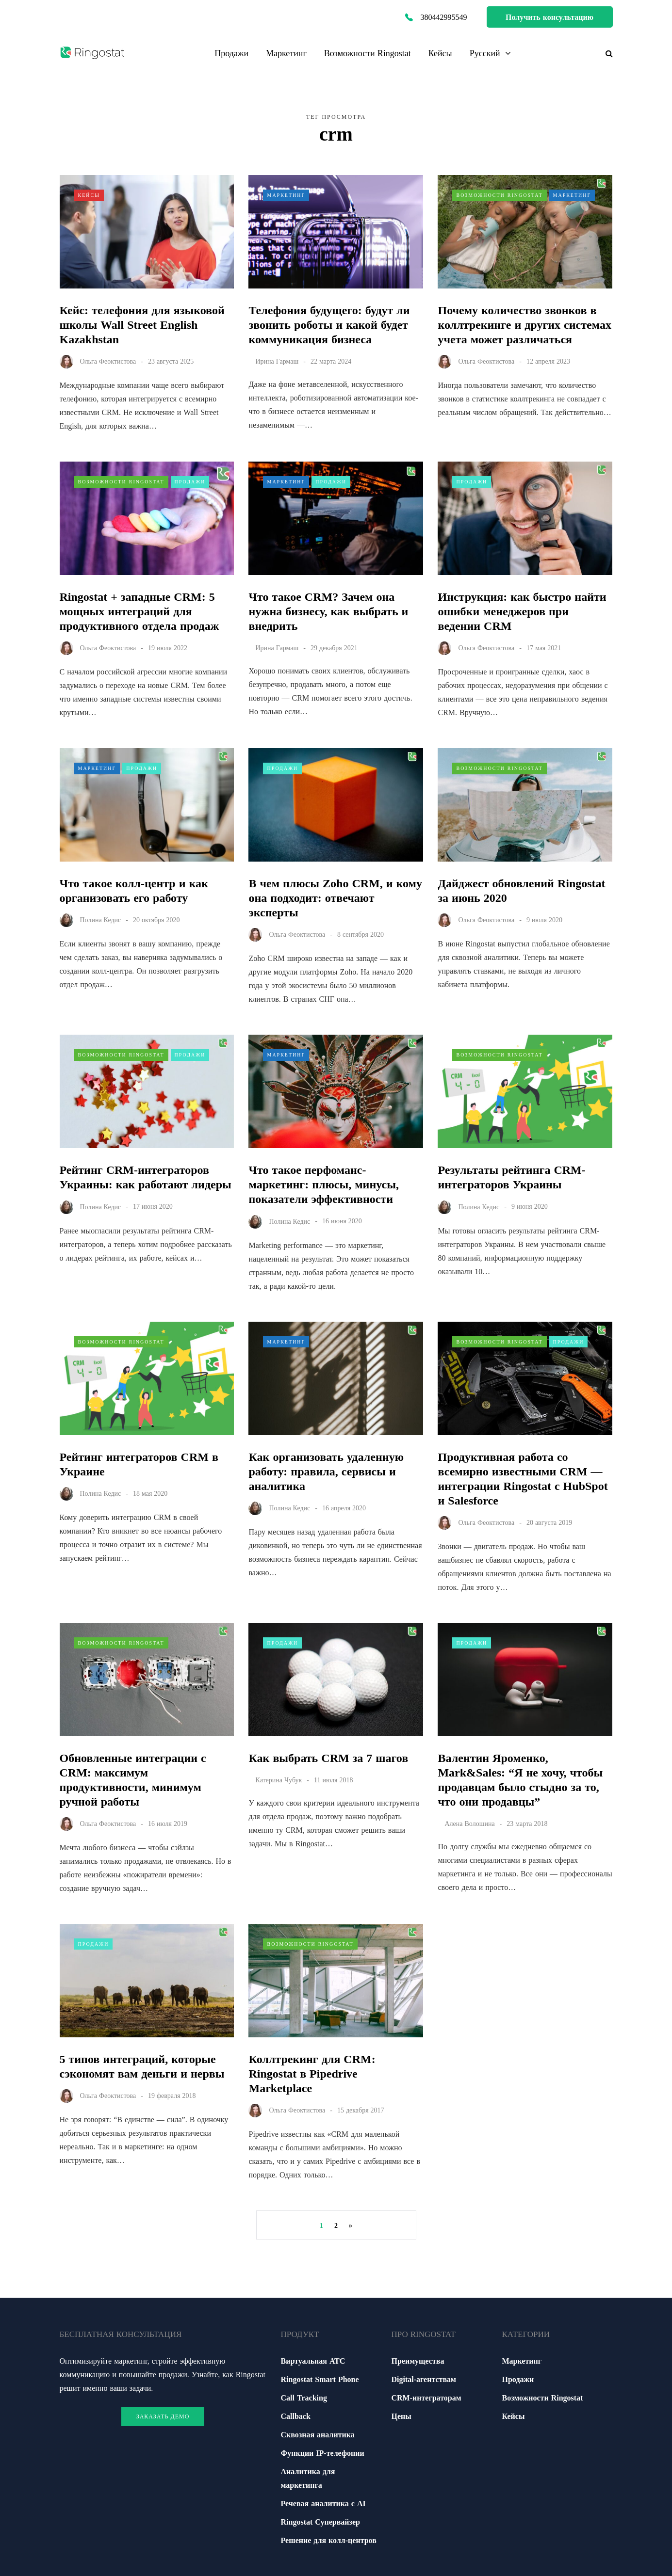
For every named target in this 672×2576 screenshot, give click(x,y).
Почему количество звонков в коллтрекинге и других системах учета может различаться (524, 324)
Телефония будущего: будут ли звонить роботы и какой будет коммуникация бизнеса (329, 324)
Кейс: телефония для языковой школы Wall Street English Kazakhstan (142, 324)
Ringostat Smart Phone (320, 2379)
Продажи (231, 53)
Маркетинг (286, 53)
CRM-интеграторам (426, 2397)
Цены (401, 2416)
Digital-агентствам (424, 2379)
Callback (296, 2416)
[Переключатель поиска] (605, 53)
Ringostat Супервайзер (320, 2522)
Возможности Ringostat (367, 53)
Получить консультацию (549, 17)
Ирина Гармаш (276, 361)
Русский (485, 53)
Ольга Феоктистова (108, 361)
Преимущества (418, 2361)
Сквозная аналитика (318, 2434)
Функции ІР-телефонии (322, 2453)
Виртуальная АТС (313, 2361)
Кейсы (440, 53)
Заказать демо (163, 2416)
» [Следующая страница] (350, 2225)
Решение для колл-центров (329, 2540)
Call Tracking (304, 2397)
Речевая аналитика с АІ (323, 2503)
